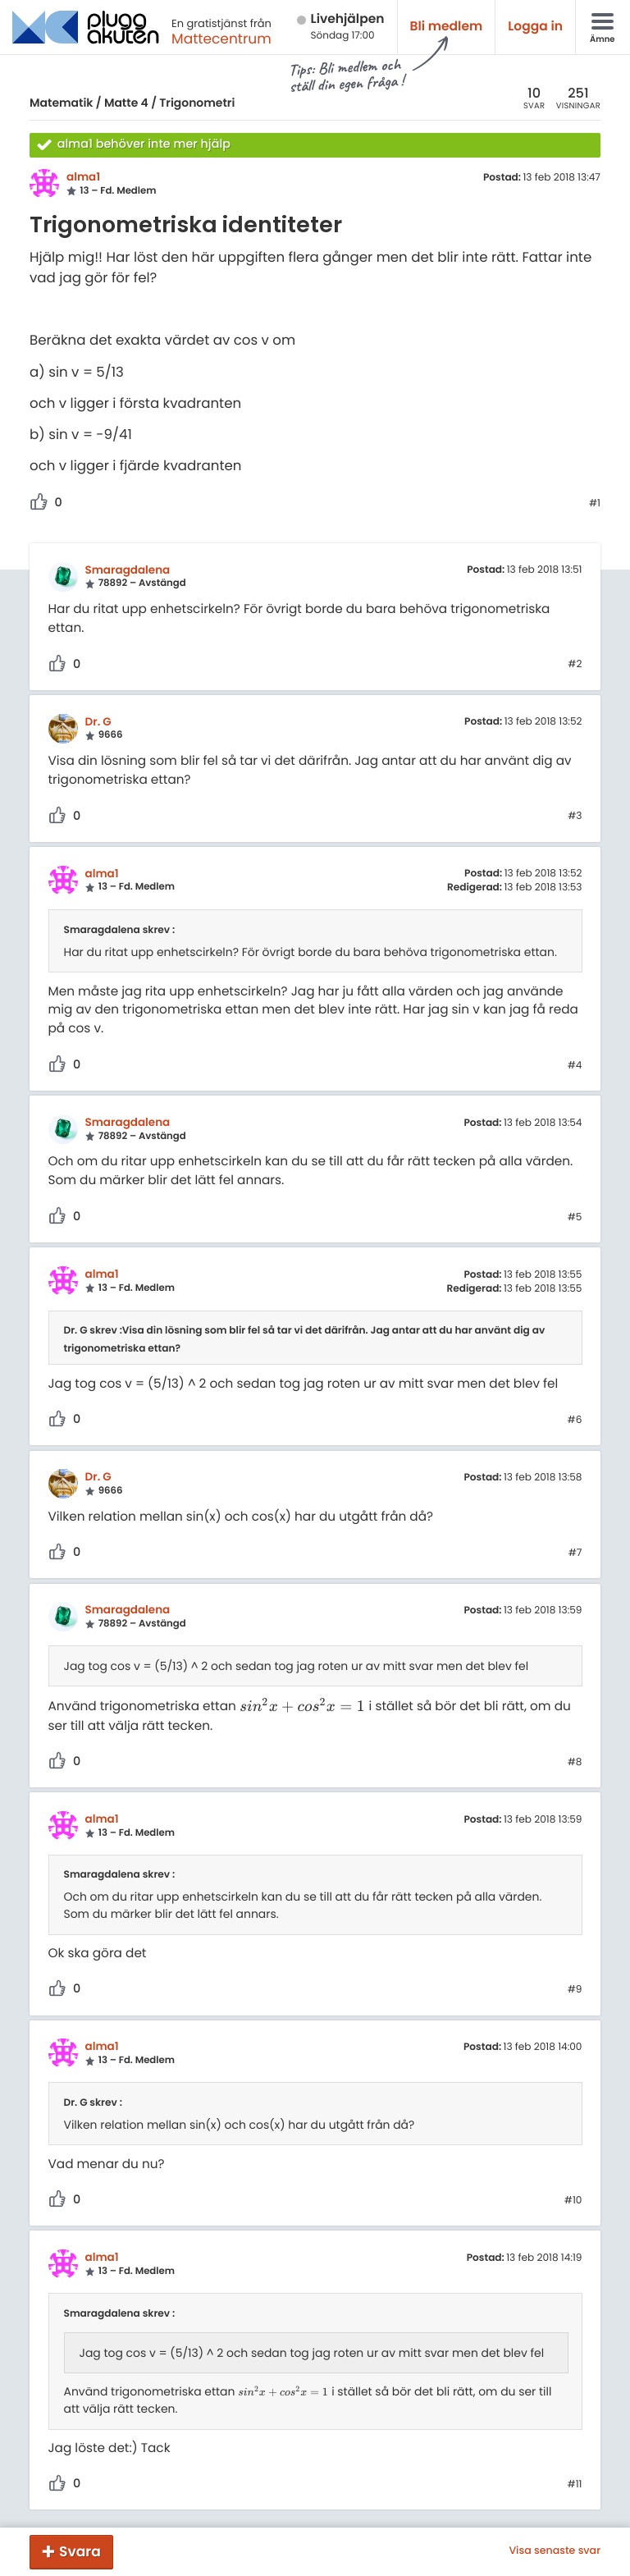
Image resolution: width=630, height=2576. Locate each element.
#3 (575, 816)
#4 (575, 1066)
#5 (575, 1217)
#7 (575, 1553)
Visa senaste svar (554, 2551)
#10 (573, 2201)
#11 (575, 2484)
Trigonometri (197, 102)
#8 (575, 1762)
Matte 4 (126, 102)
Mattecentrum (221, 38)
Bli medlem (446, 26)
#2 (575, 664)
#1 (594, 503)
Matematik (61, 102)
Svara (80, 2551)
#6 (575, 1420)
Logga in (535, 26)
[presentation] (303, 1707)
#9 (575, 1990)
